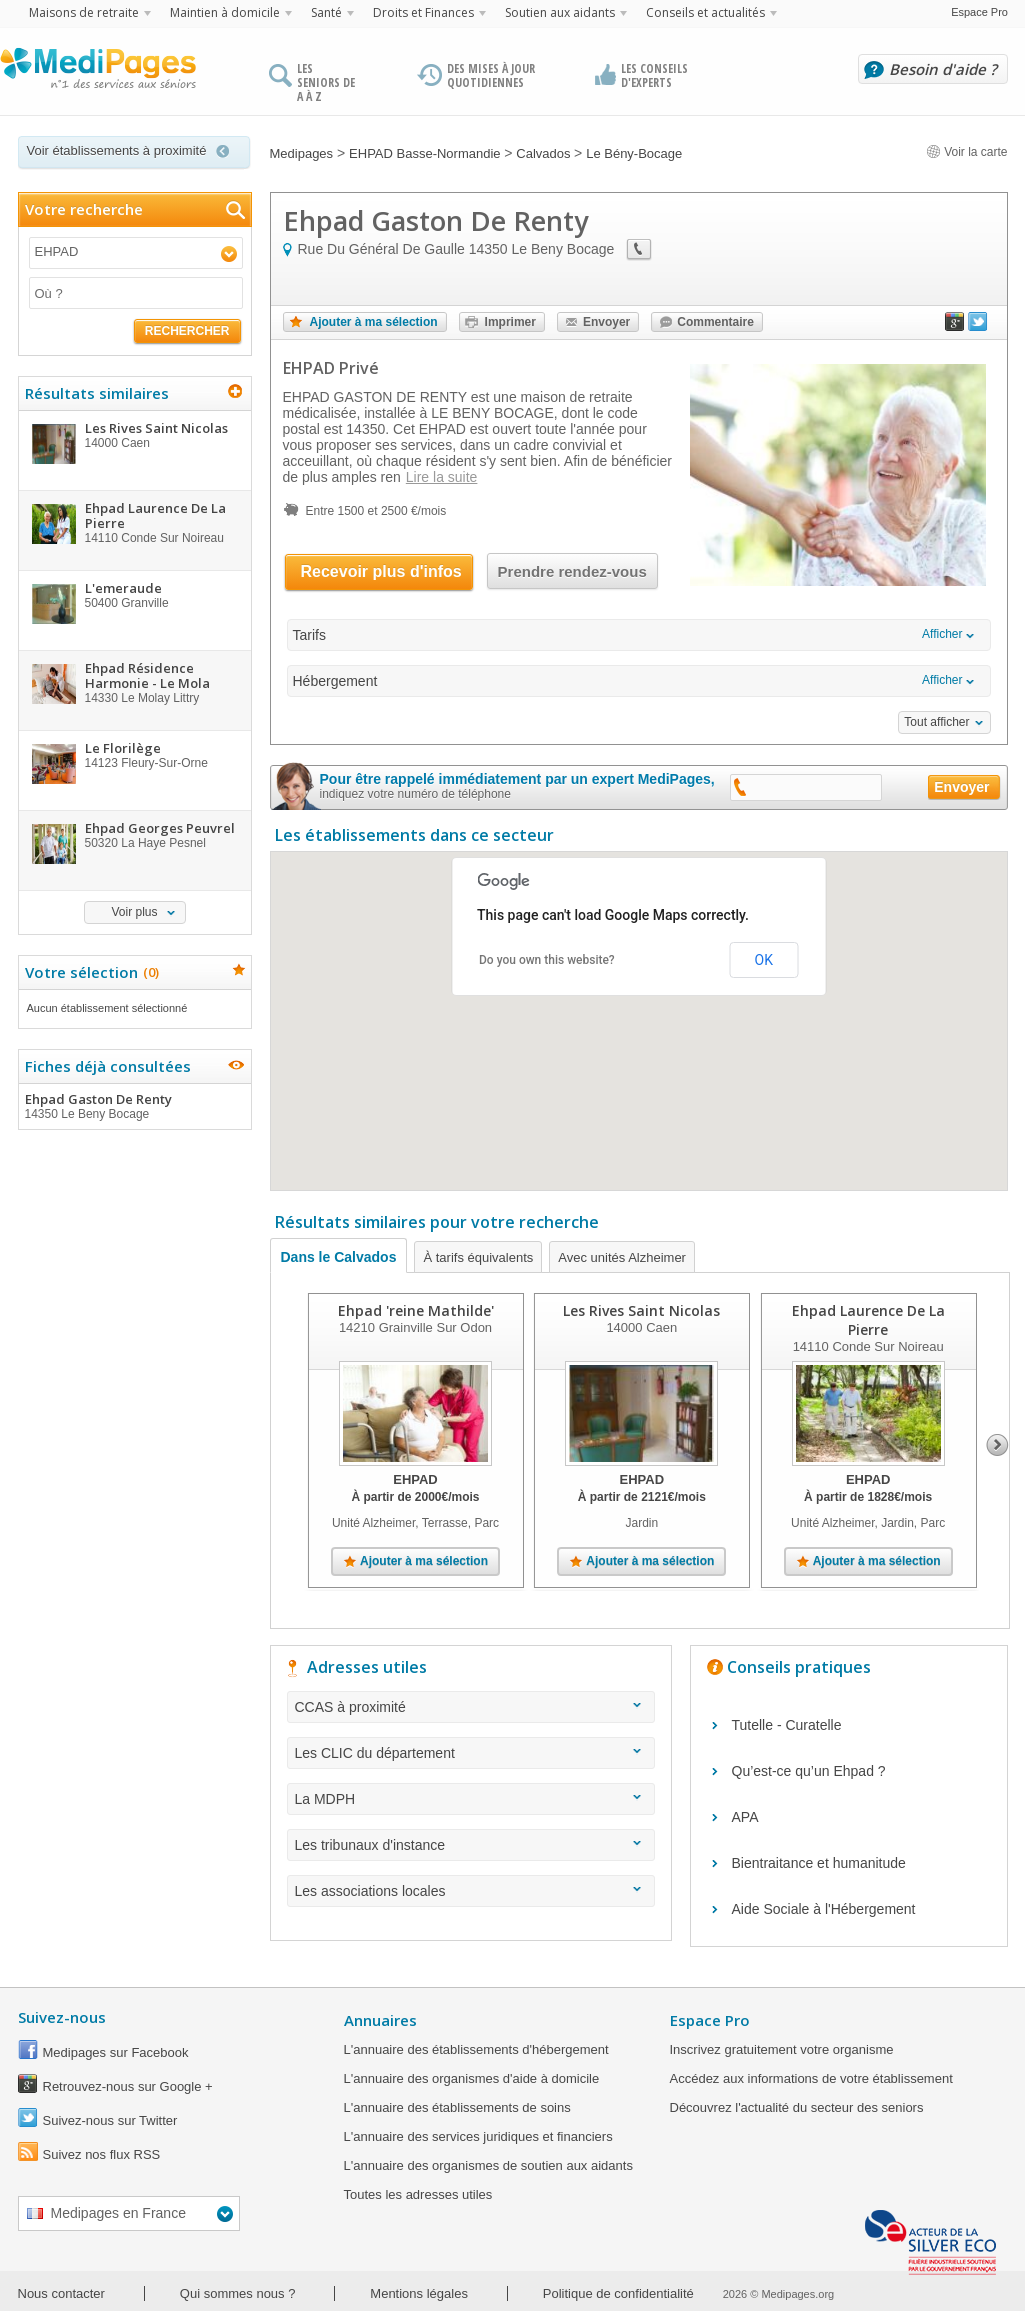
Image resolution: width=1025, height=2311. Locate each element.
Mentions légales (419, 2293)
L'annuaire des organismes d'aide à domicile (472, 2078)
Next (997, 1445)
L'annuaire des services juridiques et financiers (478, 2136)
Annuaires (380, 2020)
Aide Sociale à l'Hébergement (824, 1909)
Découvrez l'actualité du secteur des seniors (797, 2107)
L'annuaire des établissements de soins (457, 2107)
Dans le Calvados (339, 1257)
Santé (326, 12)
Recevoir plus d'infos (381, 571)
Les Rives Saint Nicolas (641, 1310)
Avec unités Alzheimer (622, 1257)
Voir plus (134, 912)
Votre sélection (89, 972)
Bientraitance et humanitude (819, 1863)
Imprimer (510, 322)
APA (745, 1817)
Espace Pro (979, 12)
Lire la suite (442, 477)
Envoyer (606, 322)
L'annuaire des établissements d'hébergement (476, 2049)
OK (764, 960)
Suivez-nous (62, 2017)
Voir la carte (967, 152)
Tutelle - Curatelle (787, 1725)
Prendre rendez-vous (572, 571)
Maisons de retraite (84, 12)
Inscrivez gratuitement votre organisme (782, 2049)
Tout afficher (936, 722)
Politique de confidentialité (618, 2293)
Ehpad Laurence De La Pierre (867, 1320)
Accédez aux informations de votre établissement (811, 2078)
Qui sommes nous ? (238, 2293)
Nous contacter (61, 2293)
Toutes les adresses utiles (418, 2194)
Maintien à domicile (225, 12)
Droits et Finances (423, 12)
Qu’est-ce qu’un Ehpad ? (809, 1771)
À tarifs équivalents (478, 1257)
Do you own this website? (547, 960)
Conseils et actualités (705, 12)
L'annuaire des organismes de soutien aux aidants (488, 2165)
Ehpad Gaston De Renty (134, 1106)
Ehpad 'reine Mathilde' (415, 1310)
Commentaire (715, 322)
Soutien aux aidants (560, 12)
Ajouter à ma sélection (374, 322)
